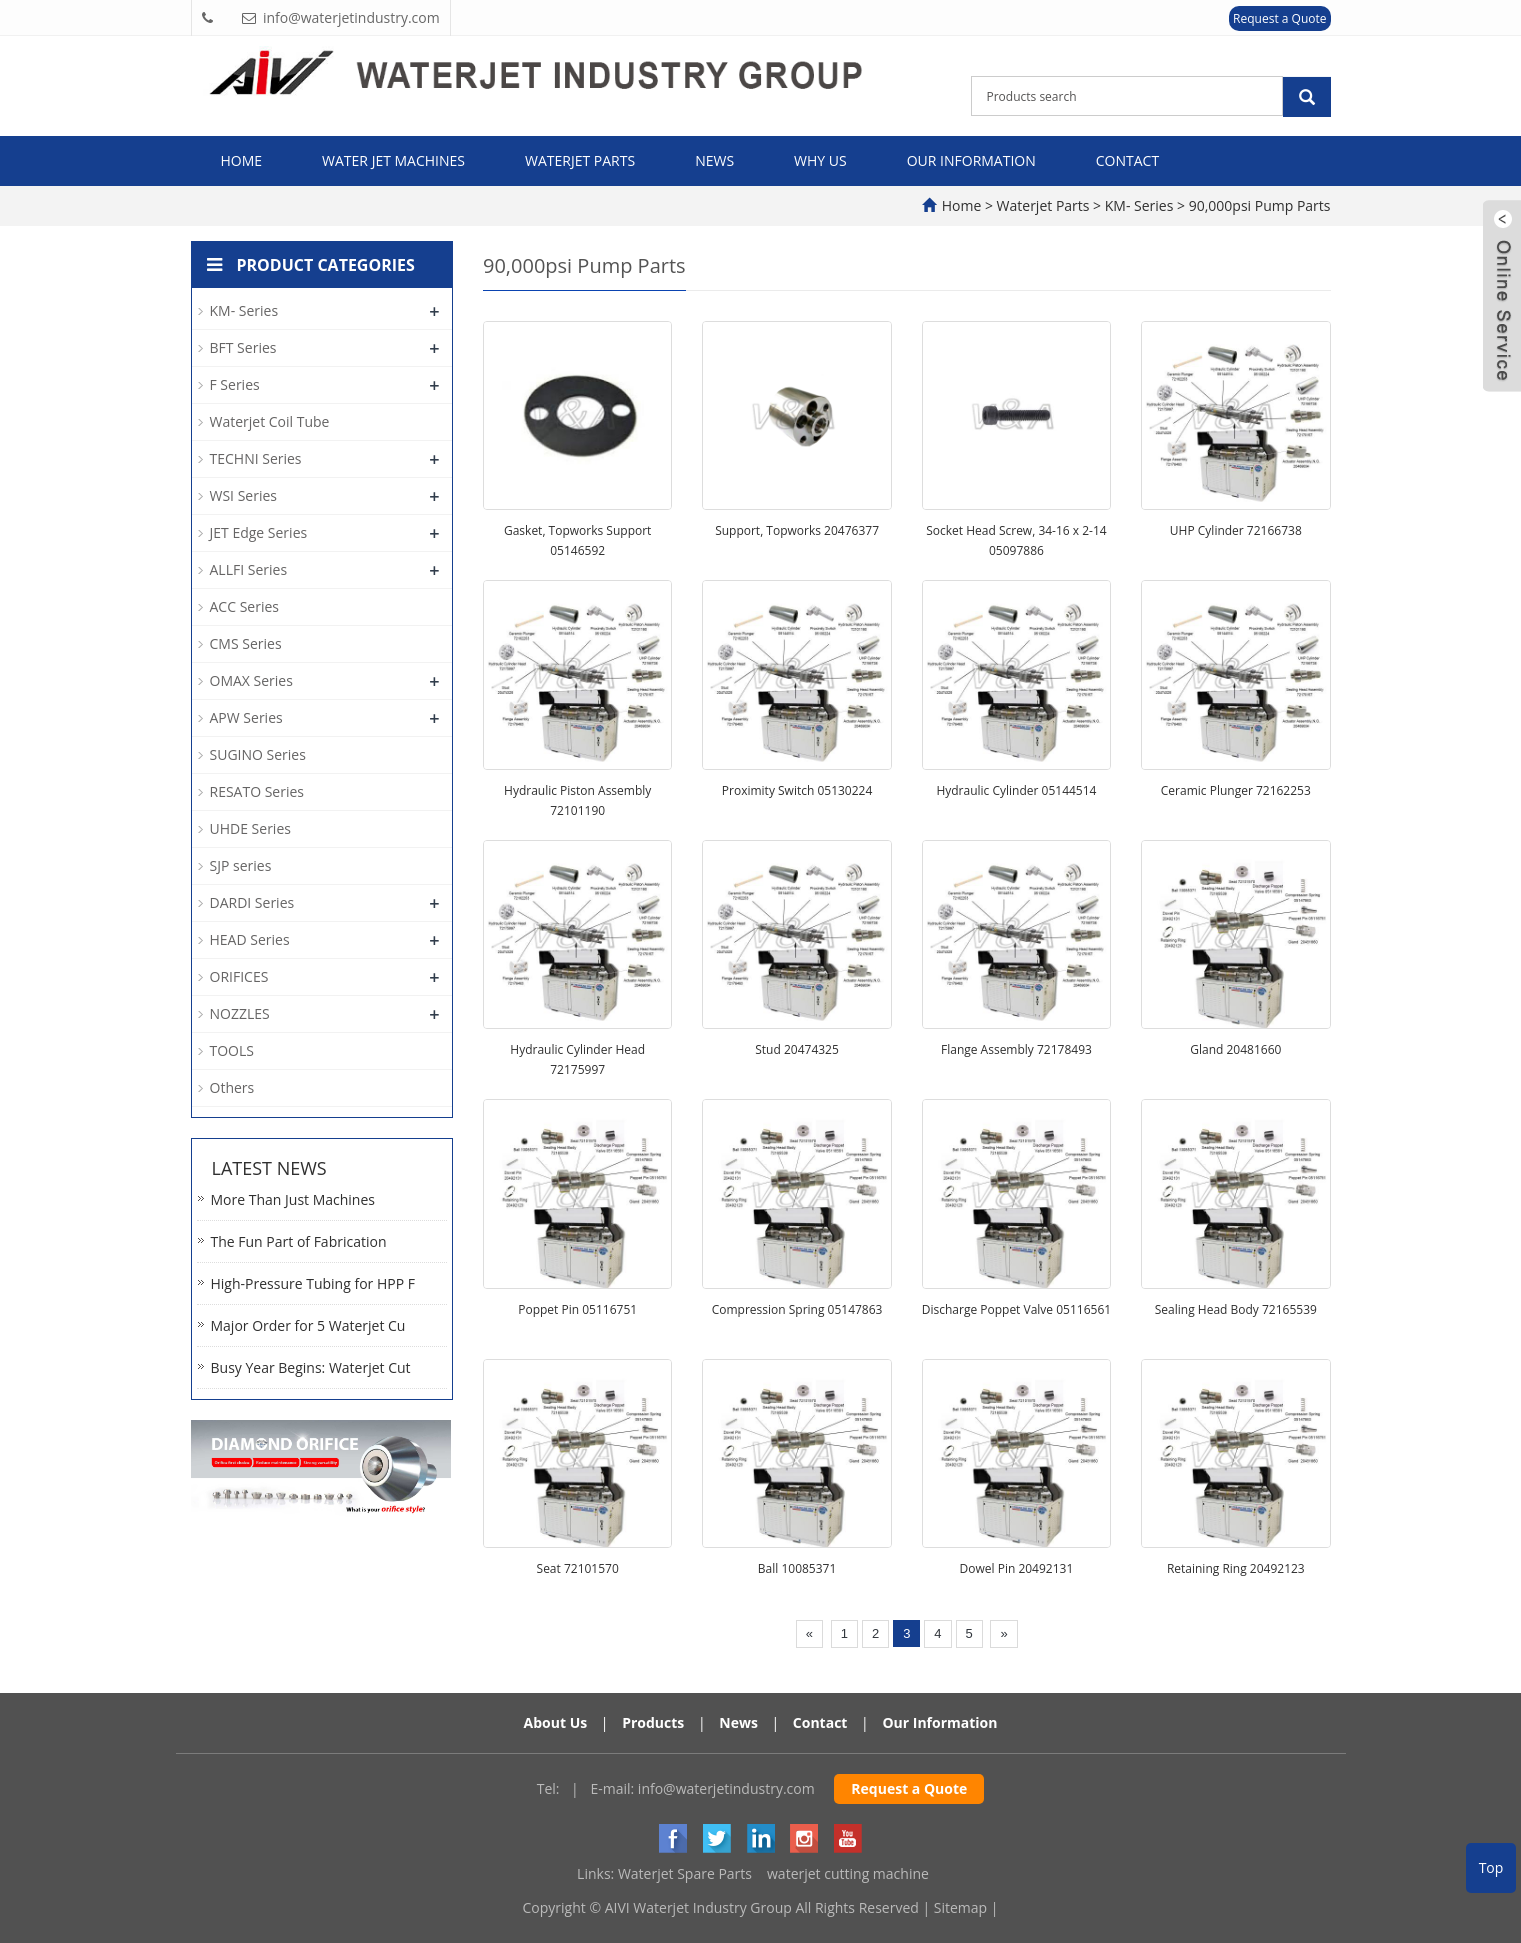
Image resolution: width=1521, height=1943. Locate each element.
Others (232, 1087)
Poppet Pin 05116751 (577, 1309)
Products (653, 1722)
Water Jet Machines (393, 160)
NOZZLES (240, 1013)
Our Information (971, 160)
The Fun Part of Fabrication (299, 1241)
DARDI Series (252, 902)
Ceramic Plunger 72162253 (1236, 790)
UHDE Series (250, 828)
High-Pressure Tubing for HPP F (313, 1283)
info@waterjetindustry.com (726, 1788)
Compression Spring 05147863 (797, 1309)
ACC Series (244, 606)
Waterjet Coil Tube (270, 421)
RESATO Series (257, 791)
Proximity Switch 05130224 (797, 790)
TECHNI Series (256, 458)
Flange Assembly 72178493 (1016, 1049)
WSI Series (243, 495)
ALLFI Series (249, 569)
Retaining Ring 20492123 (1236, 1568)
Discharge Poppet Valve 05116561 (1016, 1309)
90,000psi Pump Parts (1257, 205)
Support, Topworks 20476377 (797, 530)
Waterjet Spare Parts (685, 1873)
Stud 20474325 (797, 1049)
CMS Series (246, 643)
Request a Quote (1279, 18)
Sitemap (960, 1907)
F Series (235, 384)
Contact (1127, 160)
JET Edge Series (259, 532)
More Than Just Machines (293, 1199)
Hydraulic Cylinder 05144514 (1016, 790)
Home (242, 160)
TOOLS (232, 1050)
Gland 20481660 (1235, 1049)
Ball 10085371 (797, 1568)
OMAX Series (251, 680)
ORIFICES (239, 976)
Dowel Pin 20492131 (1017, 1568)
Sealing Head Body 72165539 (1236, 1309)
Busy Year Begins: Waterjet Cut (311, 1367)
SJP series (241, 865)
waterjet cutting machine (848, 1873)
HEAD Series (250, 939)
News (714, 160)
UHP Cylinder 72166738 (1236, 530)
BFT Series (243, 347)
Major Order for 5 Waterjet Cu (308, 1325)
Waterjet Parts (580, 160)
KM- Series (1139, 205)
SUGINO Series (258, 754)
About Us (556, 1722)
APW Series (246, 717)
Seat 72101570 (578, 1568)
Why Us (820, 160)
